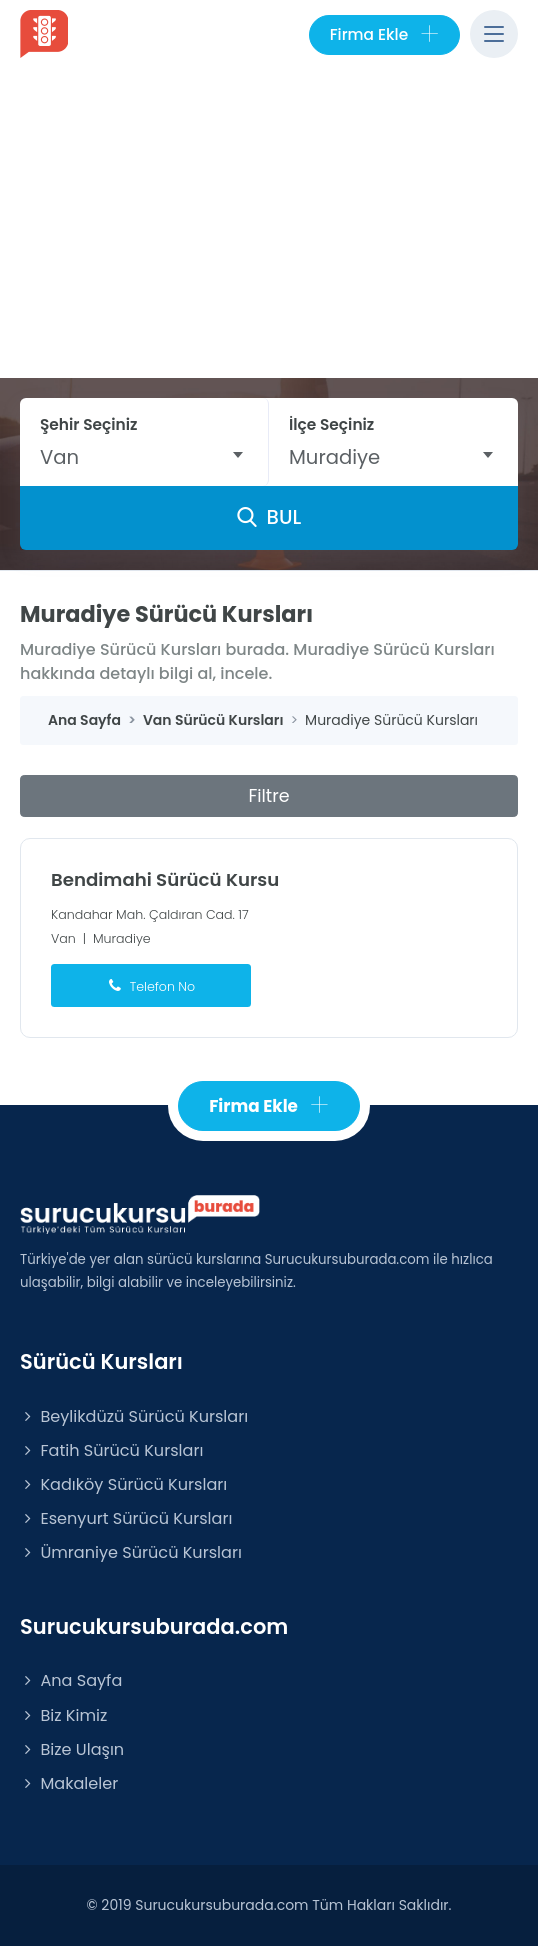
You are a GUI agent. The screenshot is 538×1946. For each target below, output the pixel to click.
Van (63, 938)
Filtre (268, 796)
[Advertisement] (269, 228)
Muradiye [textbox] (334, 457)
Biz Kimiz (63, 1715)
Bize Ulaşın (72, 1749)
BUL (269, 517)
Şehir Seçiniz (89, 424)
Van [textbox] (59, 457)
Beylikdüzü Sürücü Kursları (134, 1416)
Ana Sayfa (71, 1680)
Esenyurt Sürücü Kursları (126, 1518)
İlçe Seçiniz (331, 424)
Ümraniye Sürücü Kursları (131, 1552)
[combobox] (144, 457)
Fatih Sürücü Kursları (111, 1450)
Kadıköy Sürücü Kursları (123, 1484)
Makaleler (69, 1783)
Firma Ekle (384, 35)
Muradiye (122, 938)
